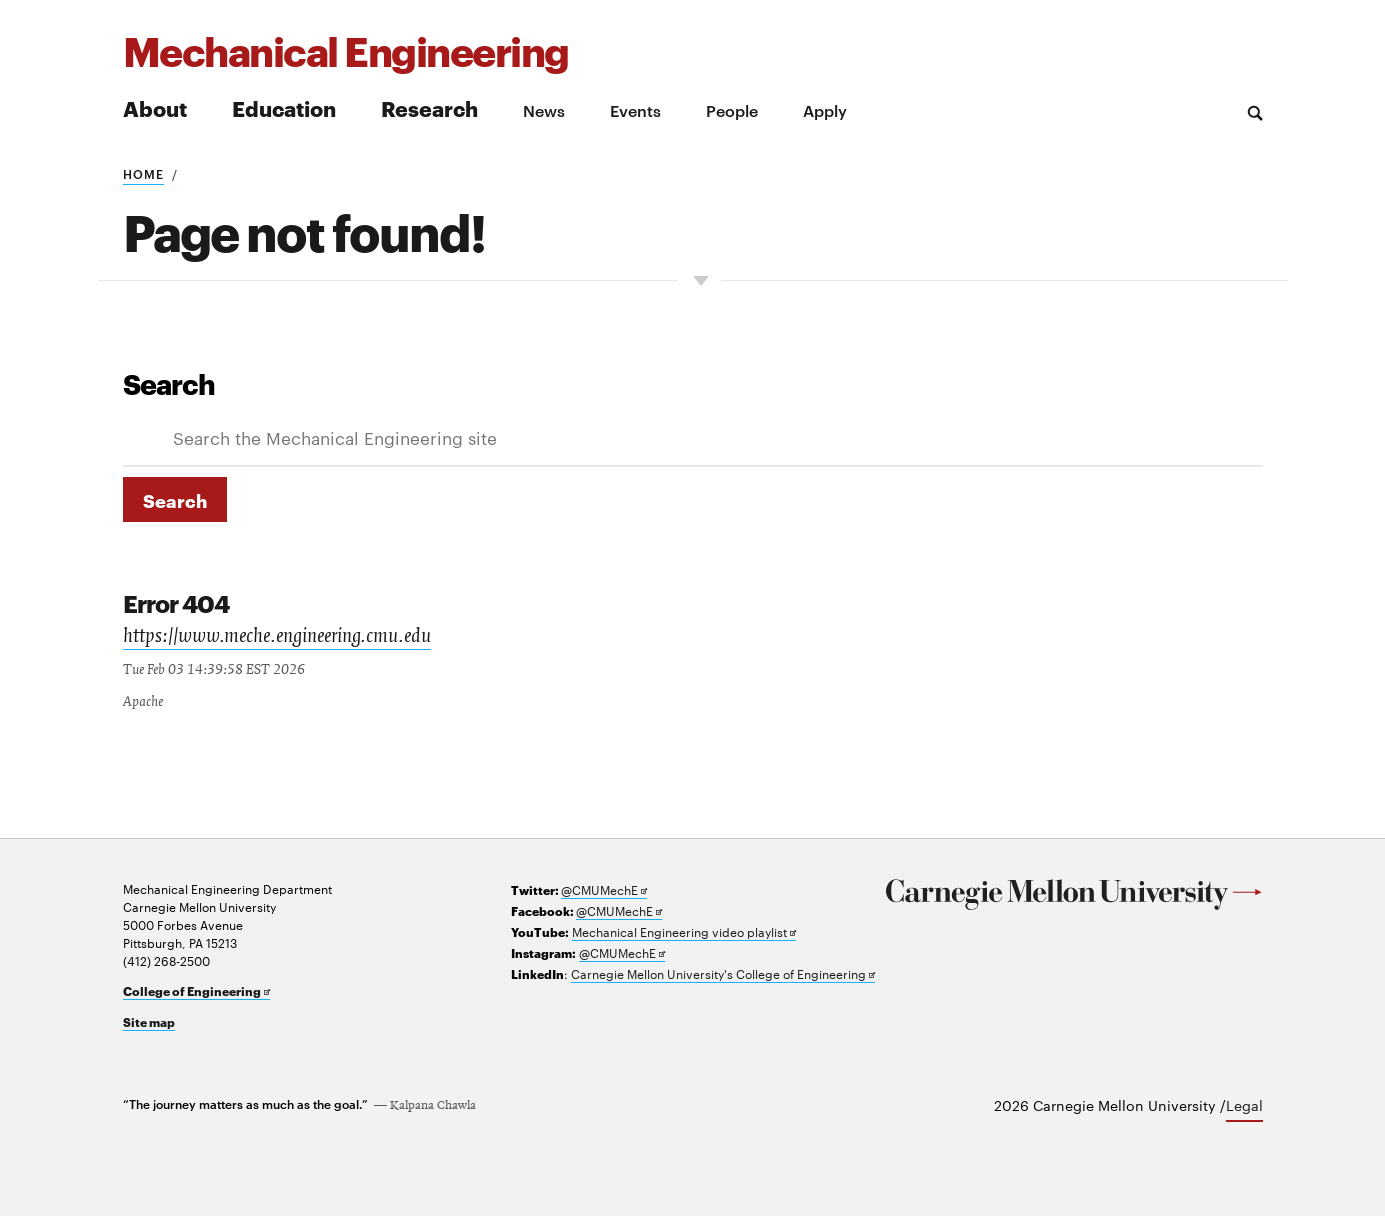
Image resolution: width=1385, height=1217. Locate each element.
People (732, 110)
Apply (825, 110)
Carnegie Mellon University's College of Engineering (723, 974)
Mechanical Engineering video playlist (684, 932)
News (544, 110)
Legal (1244, 1106)
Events (635, 110)
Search (169, 383)
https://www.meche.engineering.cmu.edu (277, 639)
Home (143, 173)
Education (284, 107)
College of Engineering (196, 992)
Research (429, 107)
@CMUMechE (604, 890)
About (155, 107)
